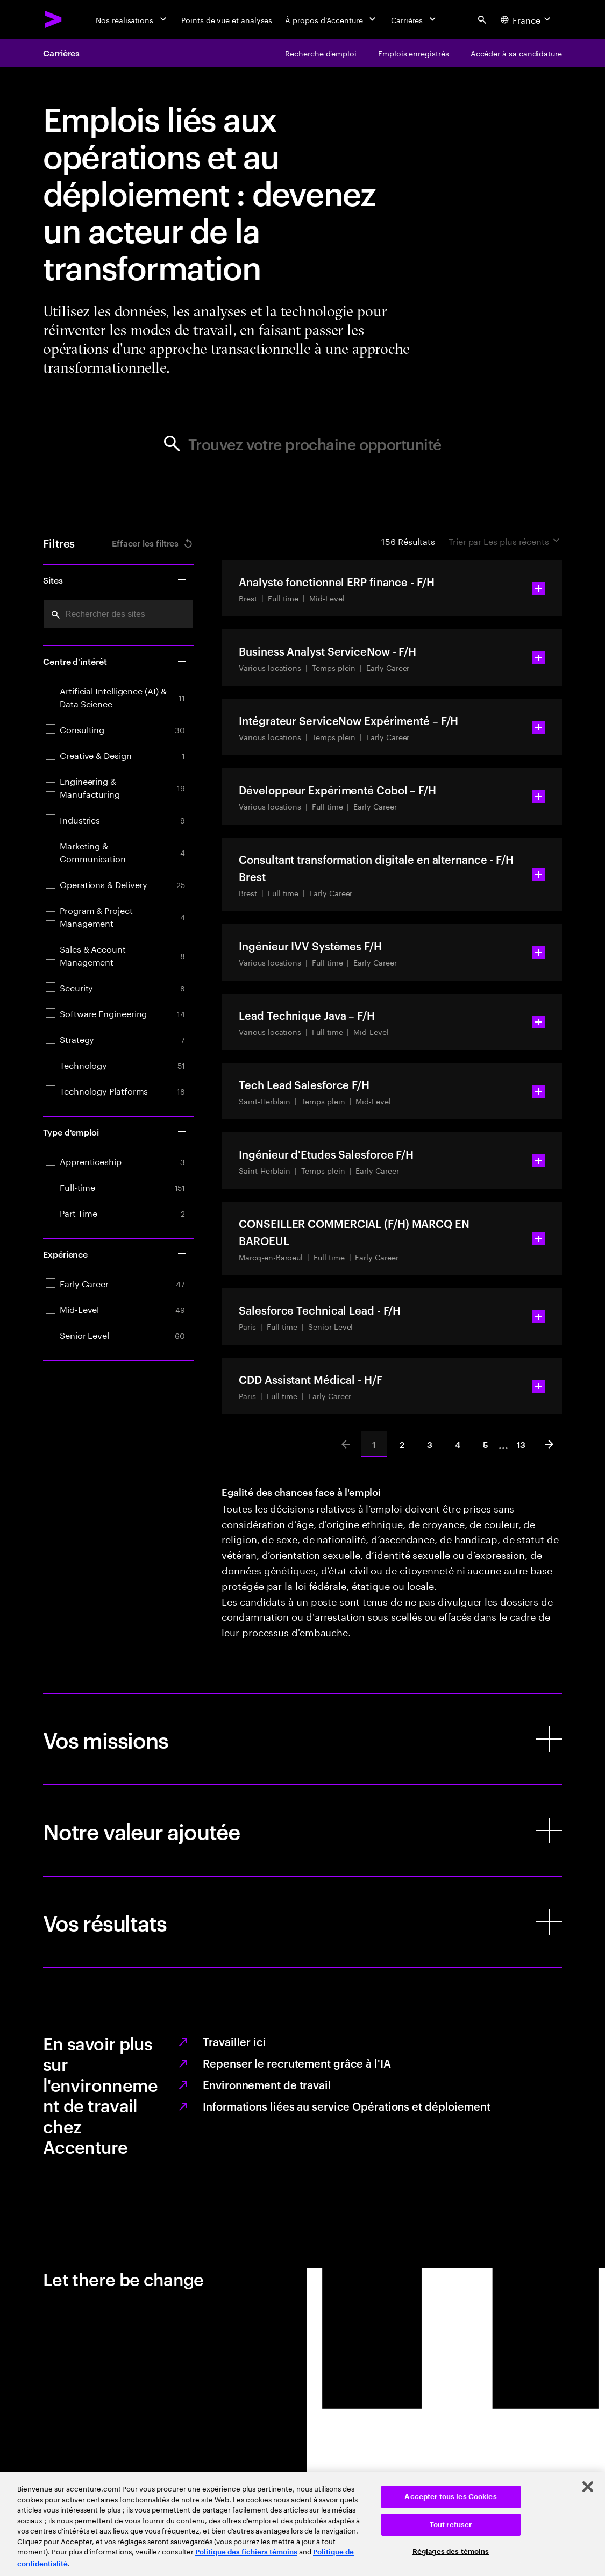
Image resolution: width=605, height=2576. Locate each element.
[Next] (549, 1444)
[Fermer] (588, 2487)
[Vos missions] (302, 1739)
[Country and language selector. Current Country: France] (526, 19)
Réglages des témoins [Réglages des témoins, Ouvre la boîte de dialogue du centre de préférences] (450, 2551)
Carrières (61, 53)
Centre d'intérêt (115, 661)
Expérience (115, 1254)
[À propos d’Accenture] (331, 19)
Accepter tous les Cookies (450, 2496)
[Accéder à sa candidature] (516, 53)
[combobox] (118, 614)
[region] (302, 2524)
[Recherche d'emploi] (320, 53)
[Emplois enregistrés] (413, 53)
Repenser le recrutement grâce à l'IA (296, 2062)
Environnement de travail (267, 2084)
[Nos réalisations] (132, 19)
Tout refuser (451, 2524)
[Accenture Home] (54, 19)
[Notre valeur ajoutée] (302, 1830)
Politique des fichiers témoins (246, 2552)
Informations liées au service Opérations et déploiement (346, 2105)
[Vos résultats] (302, 1922)
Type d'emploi (115, 1132)
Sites (115, 580)
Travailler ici (234, 2041)
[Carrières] (414, 19)
